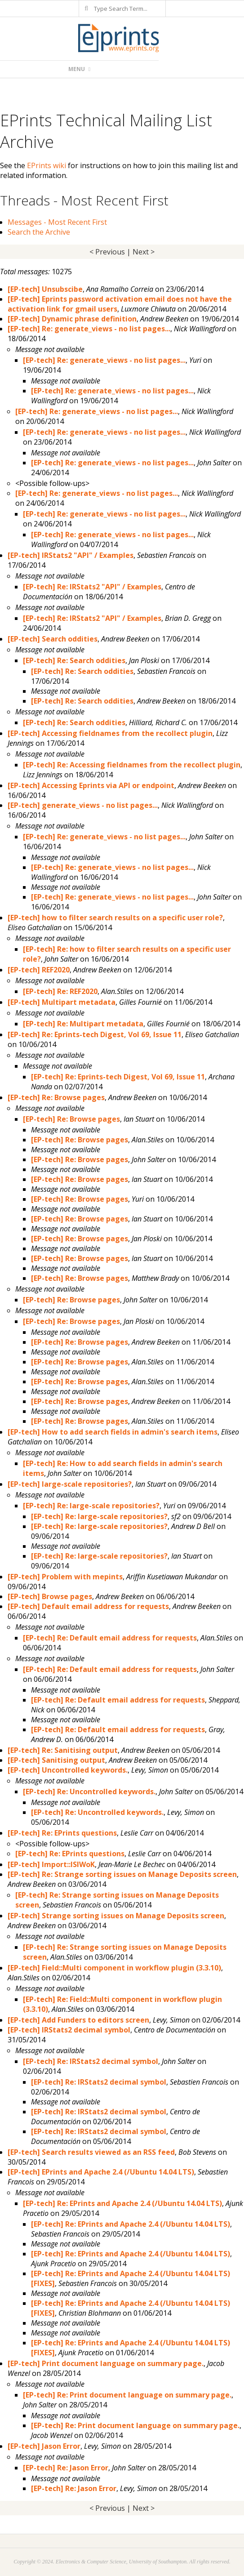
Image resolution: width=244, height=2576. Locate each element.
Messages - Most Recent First (57, 222)
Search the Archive (39, 232)
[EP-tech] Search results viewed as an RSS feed (91, 2152)
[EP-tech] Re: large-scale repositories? (91, 1506)
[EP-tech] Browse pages (50, 1596)
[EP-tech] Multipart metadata (61, 1002)
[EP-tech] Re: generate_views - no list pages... (89, 329)
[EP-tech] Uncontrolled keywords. (68, 1770)
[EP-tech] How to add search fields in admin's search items (112, 1432)
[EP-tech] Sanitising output (56, 1760)
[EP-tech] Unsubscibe (45, 289)
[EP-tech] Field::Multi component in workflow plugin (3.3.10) (114, 1968)
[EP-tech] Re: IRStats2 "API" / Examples (92, 587)
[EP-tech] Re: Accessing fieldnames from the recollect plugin (131, 765)
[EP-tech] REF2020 (39, 970)
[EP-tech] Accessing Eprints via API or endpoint (91, 785)
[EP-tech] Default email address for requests (88, 1606)
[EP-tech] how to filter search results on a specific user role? (115, 918)
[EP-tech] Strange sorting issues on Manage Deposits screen (116, 1916)
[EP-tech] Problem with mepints (65, 1577)
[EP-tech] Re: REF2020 (60, 991)
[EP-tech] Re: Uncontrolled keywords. (89, 1791)
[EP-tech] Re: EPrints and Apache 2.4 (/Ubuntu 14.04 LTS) (122, 2203)
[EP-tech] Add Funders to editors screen (78, 2020)
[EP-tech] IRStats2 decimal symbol (69, 2030)
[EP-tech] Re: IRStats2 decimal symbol (90, 2061)
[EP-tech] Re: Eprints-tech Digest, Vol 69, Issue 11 (95, 1034)
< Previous (107, 252)
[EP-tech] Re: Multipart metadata (83, 1024)
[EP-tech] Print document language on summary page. (106, 2363)
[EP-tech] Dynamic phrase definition (72, 319)
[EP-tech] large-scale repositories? (70, 1484)
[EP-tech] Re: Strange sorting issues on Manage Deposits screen (122, 1874)
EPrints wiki (46, 165)
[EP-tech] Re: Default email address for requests (110, 1638)
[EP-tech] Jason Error (44, 2446)
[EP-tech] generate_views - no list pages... (83, 805)
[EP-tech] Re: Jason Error (65, 2468)
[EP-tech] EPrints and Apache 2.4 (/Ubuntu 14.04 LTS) (101, 2172)
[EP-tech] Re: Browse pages (56, 1097)
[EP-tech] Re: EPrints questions (62, 1833)
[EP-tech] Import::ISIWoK (51, 1864)
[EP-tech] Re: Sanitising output (63, 1750)
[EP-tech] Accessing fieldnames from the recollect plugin (110, 733)
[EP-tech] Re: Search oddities (74, 660)
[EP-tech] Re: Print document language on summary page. (127, 2395)
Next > (144, 252)
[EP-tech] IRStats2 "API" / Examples (70, 555)
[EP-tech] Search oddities (53, 639)
